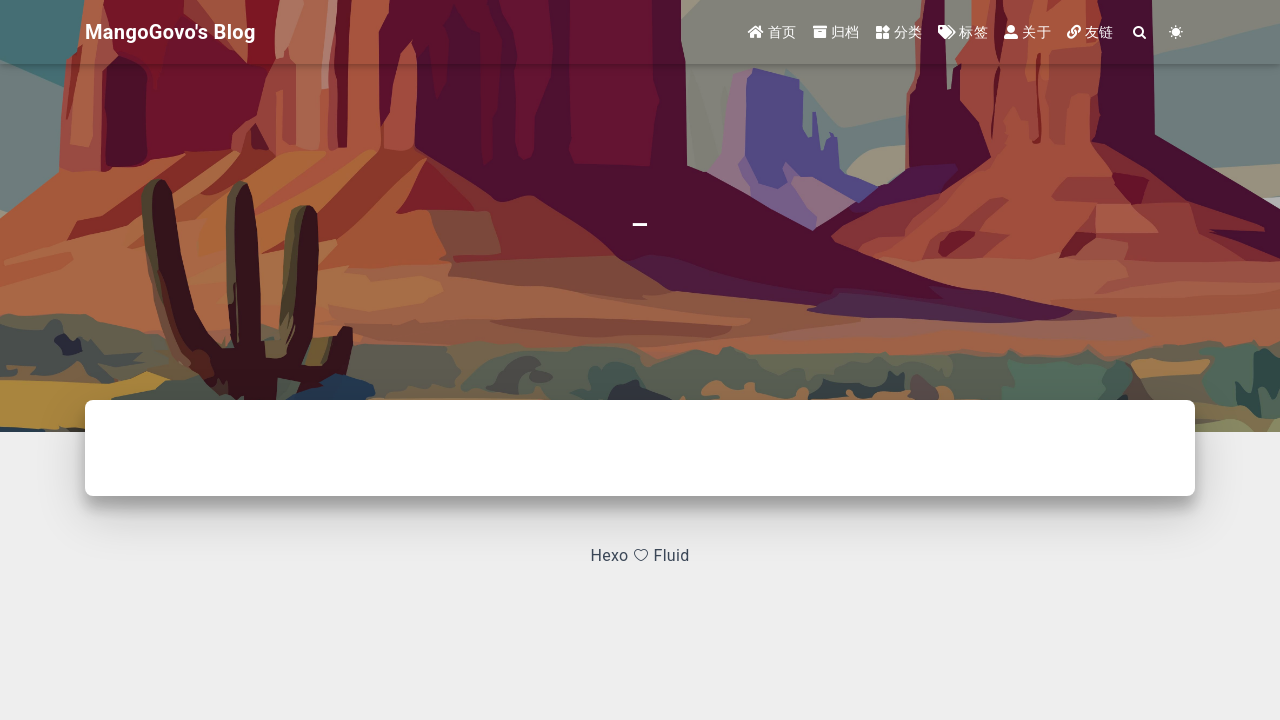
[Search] (1140, 32)
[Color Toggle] (1176, 32)
